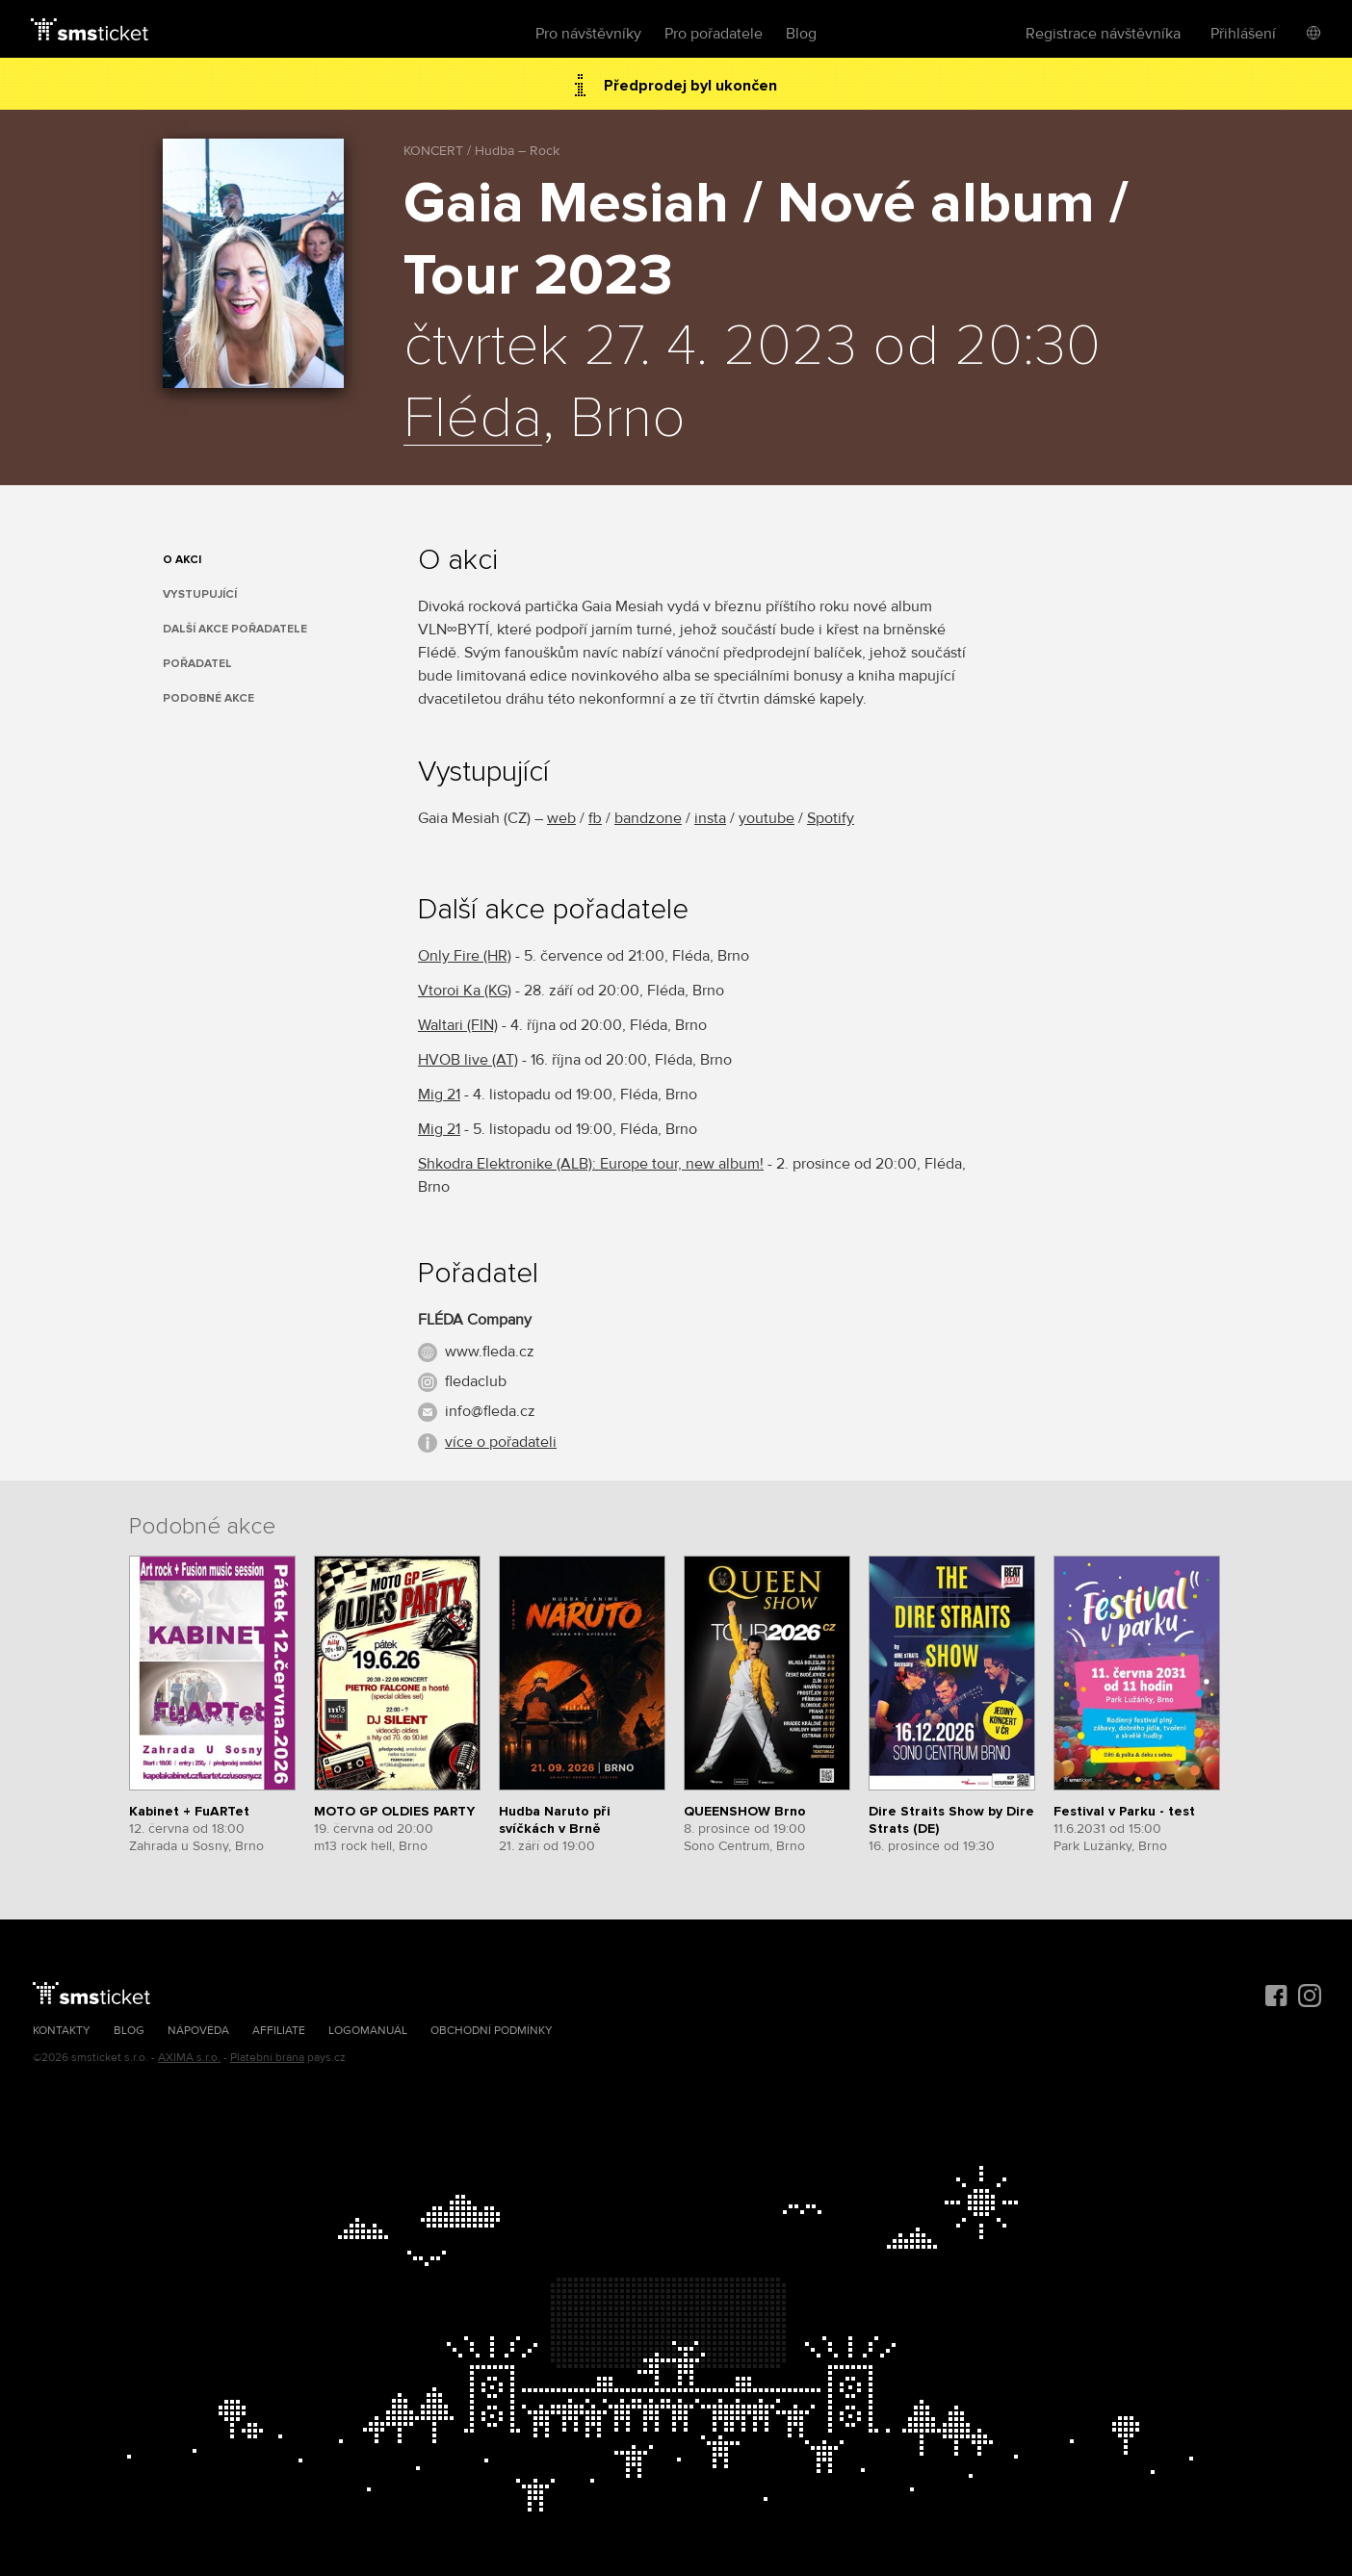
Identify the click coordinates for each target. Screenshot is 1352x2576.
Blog (801, 33)
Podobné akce (208, 698)
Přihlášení (1243, 33)
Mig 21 (439, 1094)
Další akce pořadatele (235, 629)
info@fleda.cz (490, 1411)
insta (710, 818)
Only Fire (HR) (464, 956)
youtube (766, 818)
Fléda (472, 420)
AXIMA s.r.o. (189, 2057)
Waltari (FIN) (458, 1025)
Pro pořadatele (713, 33)
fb (595, 818)
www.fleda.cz (489, 1351)
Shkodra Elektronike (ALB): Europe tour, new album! (591, 1163)
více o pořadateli (501, 1442)
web (561, 818)
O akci (182, 560)
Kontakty (62, 2030)
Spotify (830, 818)
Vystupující (200, 594)
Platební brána (267, 2057)
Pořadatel (197, 664)
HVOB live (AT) (468, 1059)
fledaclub (476, 1381)
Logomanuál (367, 2030)
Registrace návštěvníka (1103, 33)
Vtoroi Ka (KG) (464, 990)
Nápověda (198, 2030)
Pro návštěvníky (588, 33)
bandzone (648, 818)
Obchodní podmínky (491, 2030)
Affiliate (278, 2030)
